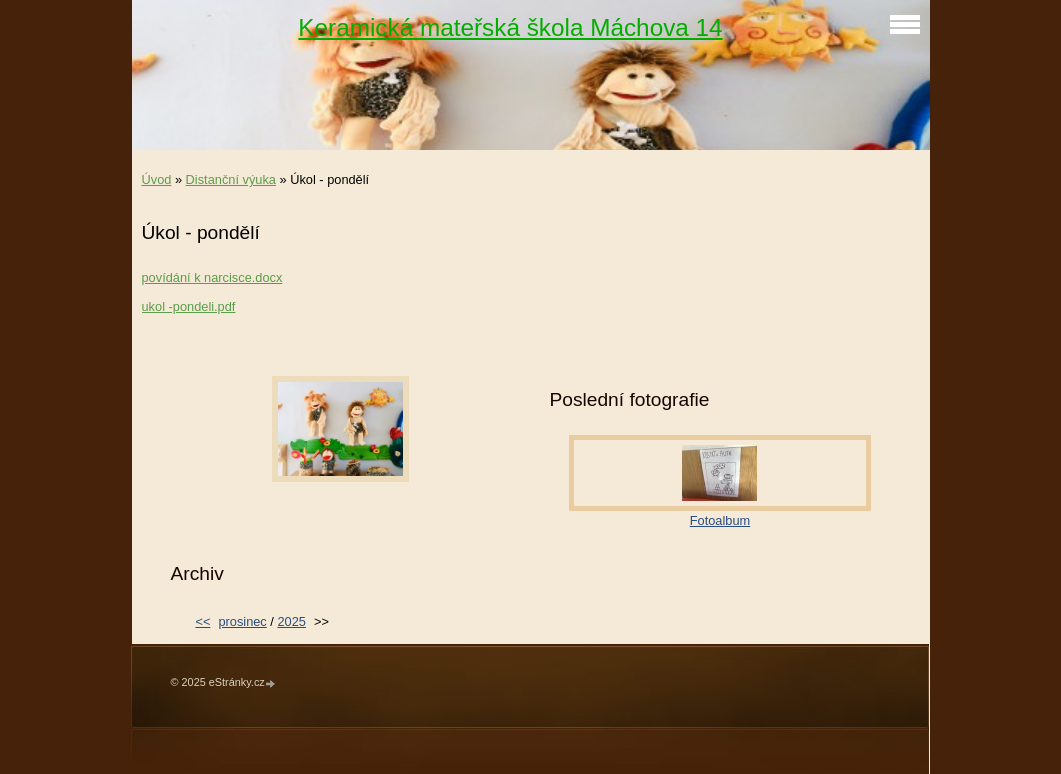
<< (202, 621)
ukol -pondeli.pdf (189, 306)
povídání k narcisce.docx (212, 277)
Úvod (157, 179)
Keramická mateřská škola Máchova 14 (510, 27)
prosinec (242, 621)
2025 (291, 621)
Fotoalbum (720, 520)
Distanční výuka (231, 179)
